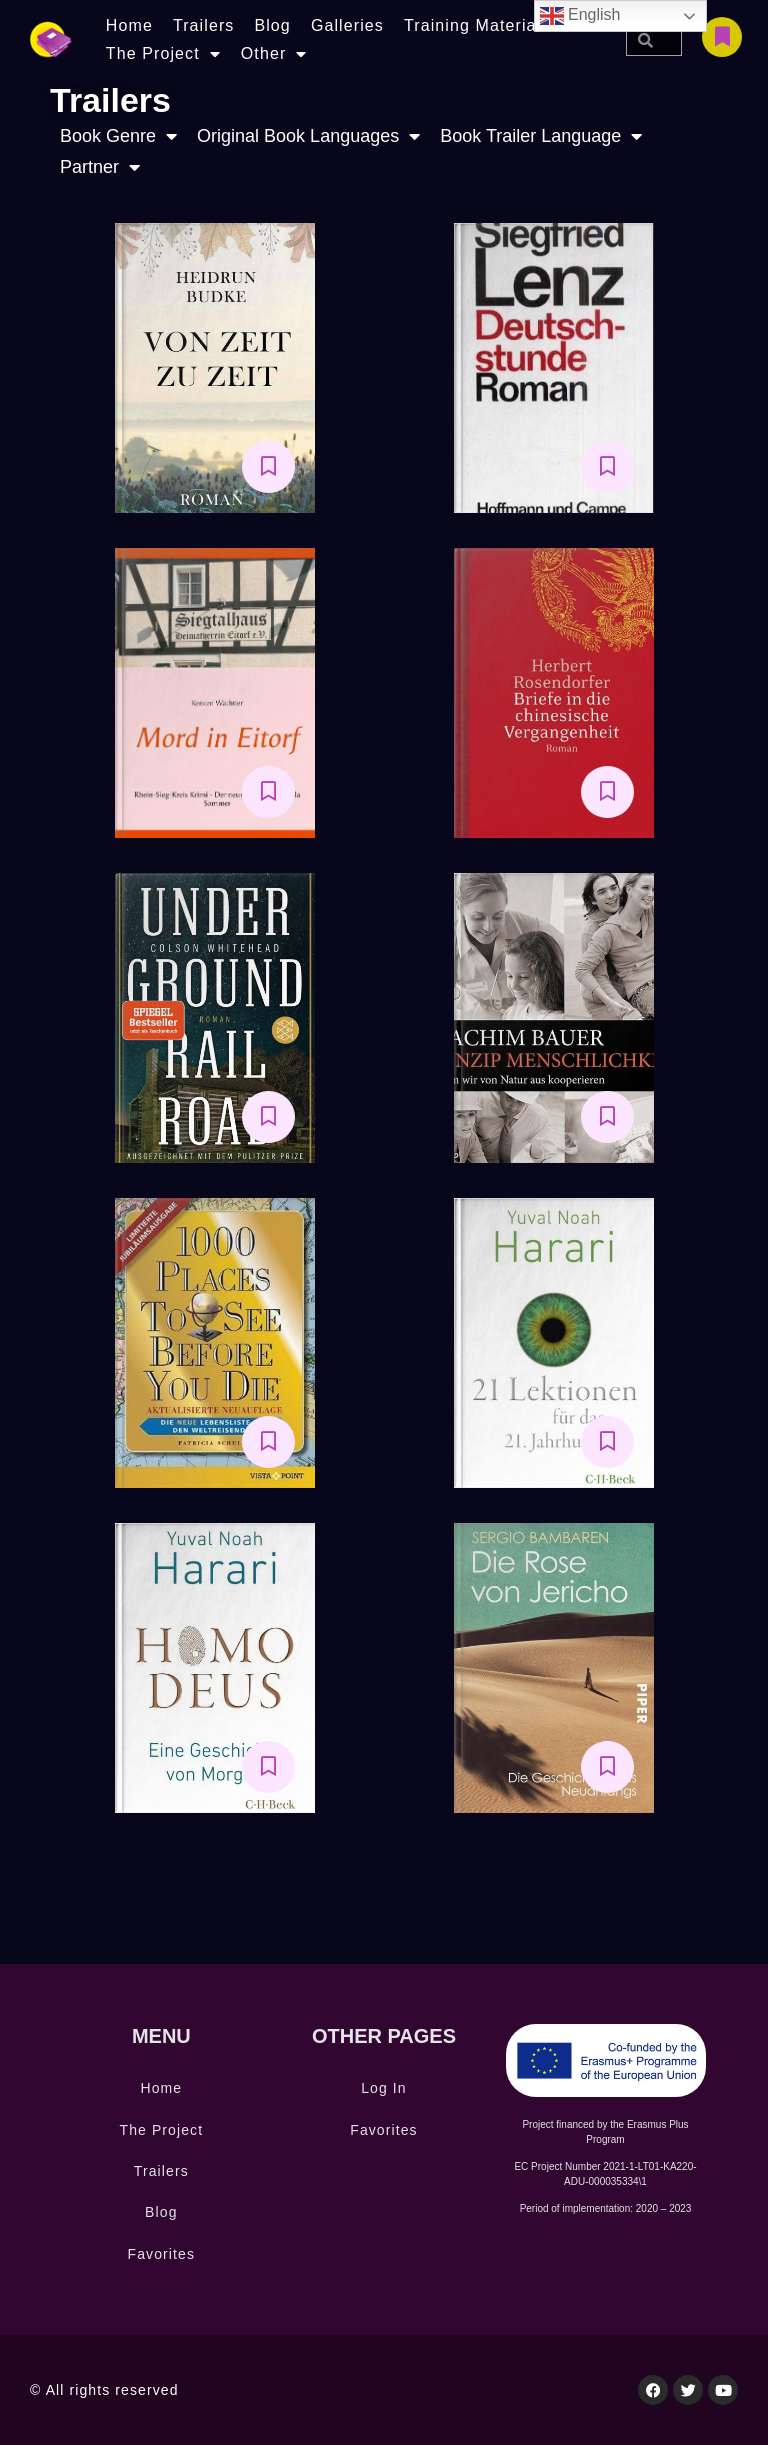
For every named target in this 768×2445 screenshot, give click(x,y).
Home (129, 25)
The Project (163, 54)
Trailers (204, 25)
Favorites (161, 2254)
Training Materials (477, 25)
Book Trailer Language (541, 136)
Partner (100, 167)
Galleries (347, 25)
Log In (384, 2088)
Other (274, 54)
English (580, 16)
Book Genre (118, 136)
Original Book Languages (308, 136)
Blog (272, 25)
